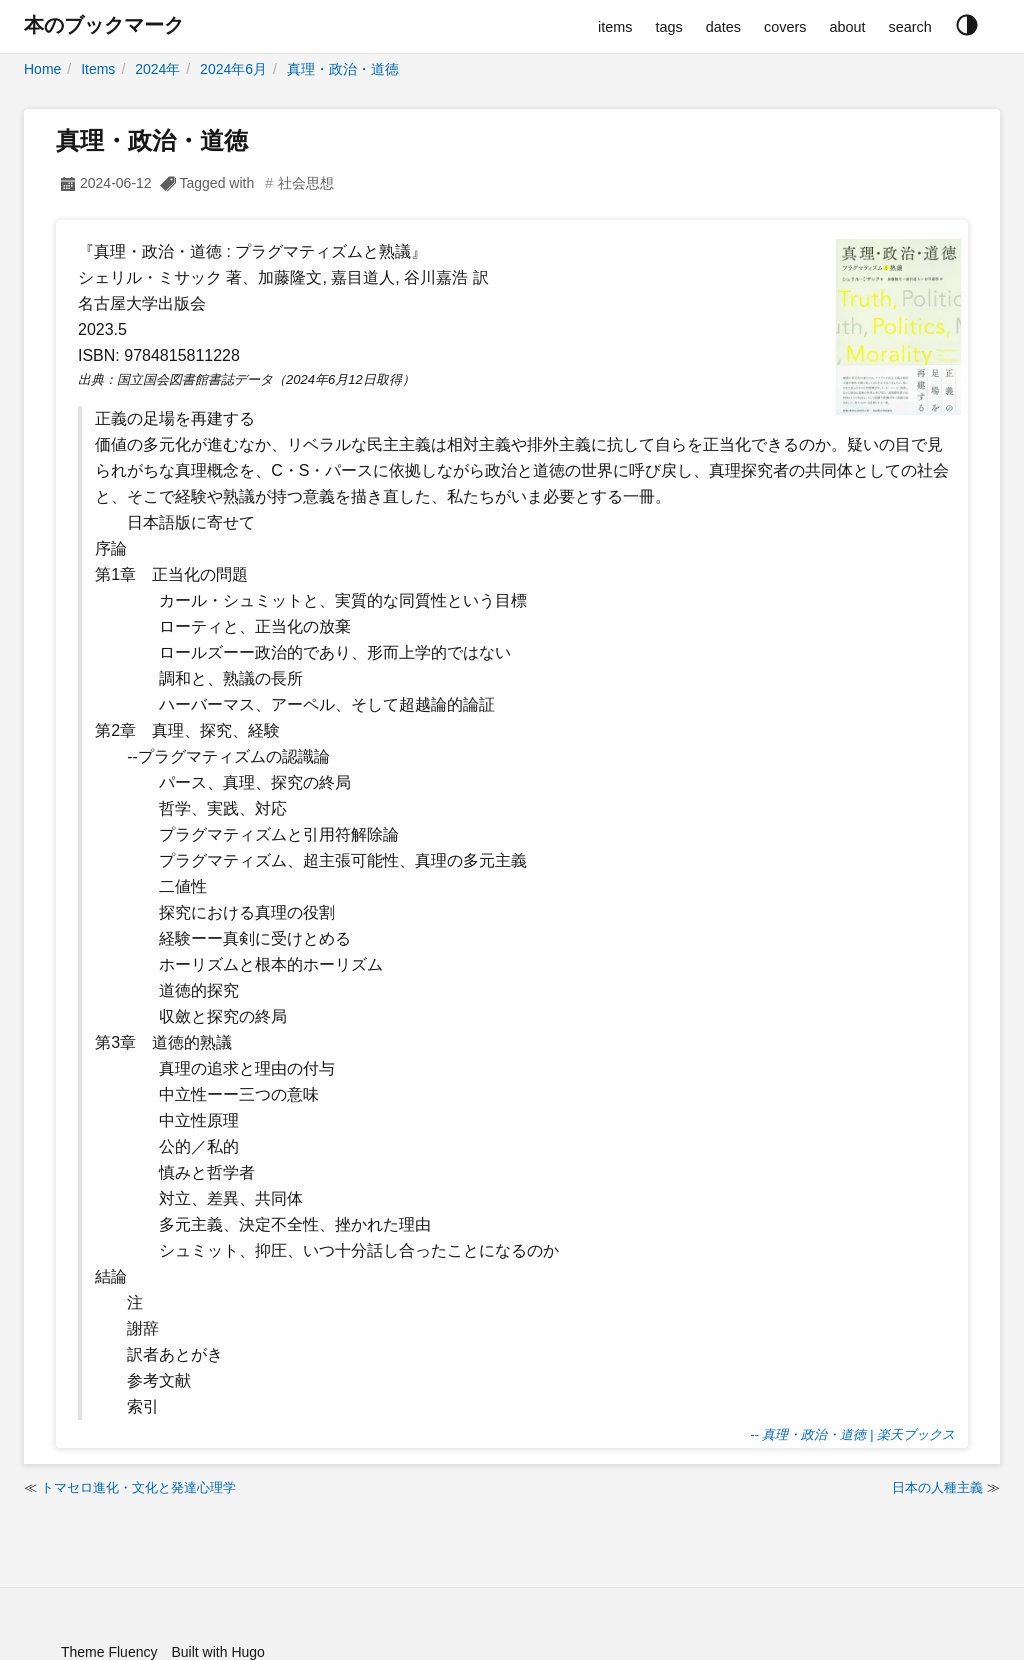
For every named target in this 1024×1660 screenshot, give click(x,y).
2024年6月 (233, 69)
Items (98, 69)
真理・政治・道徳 (343, 69)
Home (42, 69)
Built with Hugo (217, 1652)
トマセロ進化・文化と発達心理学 (138, 1487)
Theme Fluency (109, 1652)
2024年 (157, 69)
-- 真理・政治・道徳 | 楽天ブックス (852, 1434)
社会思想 (306, 183)
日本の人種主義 (937, 1487)
